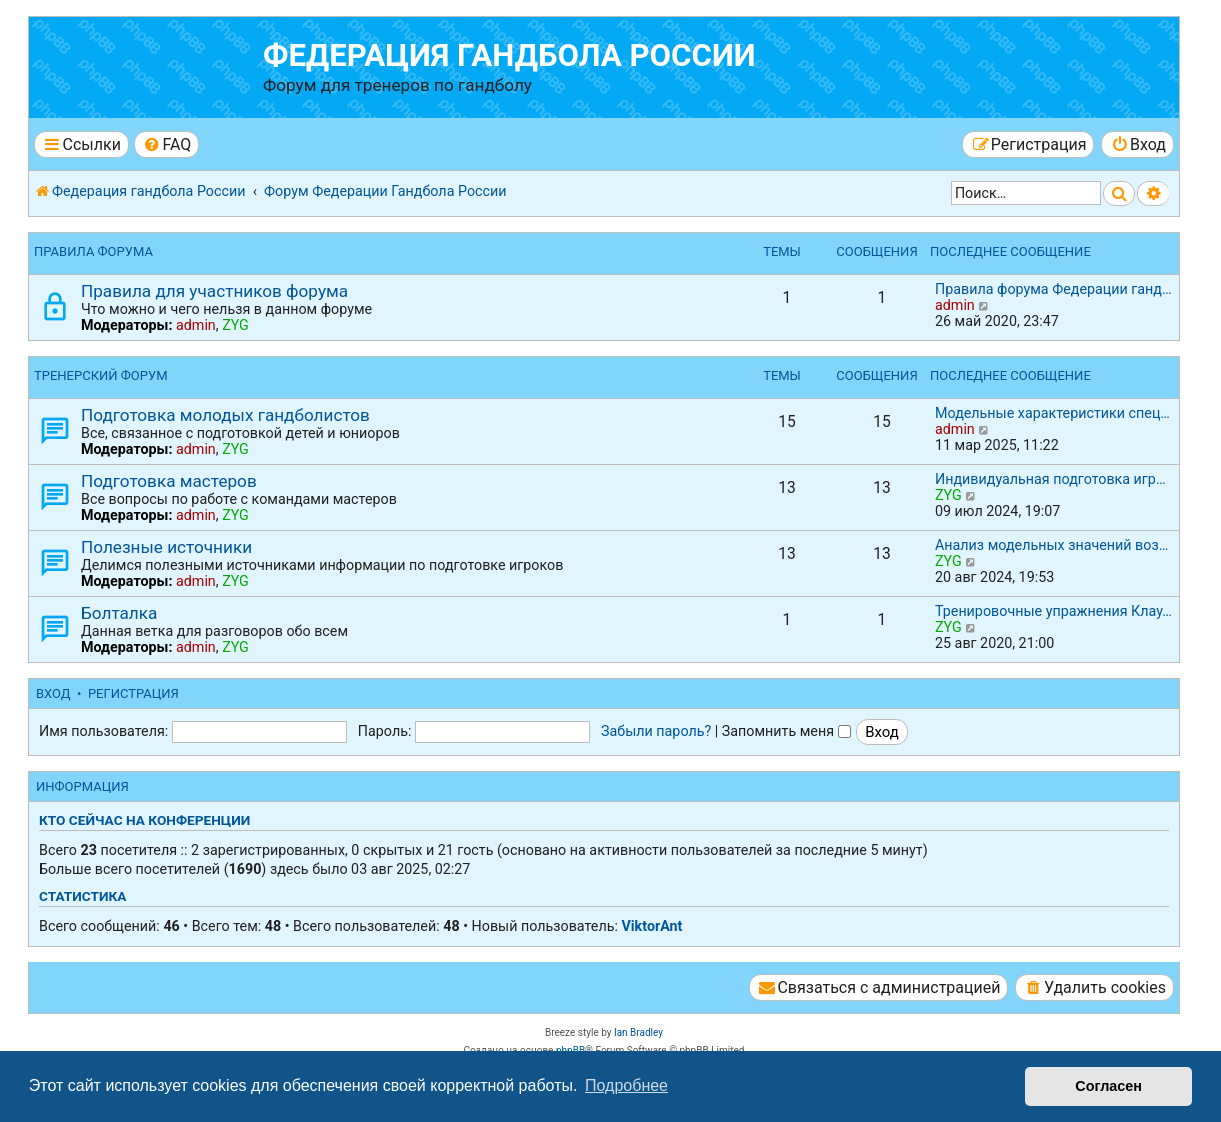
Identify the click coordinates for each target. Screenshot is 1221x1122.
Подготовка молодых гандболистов (225, 415)
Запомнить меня (786, 731)
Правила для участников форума (214, 291)
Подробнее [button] (626, 1085)
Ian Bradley (638, 1032)
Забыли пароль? (656, 731)
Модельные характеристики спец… (1052, 413)
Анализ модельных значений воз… (1051, 545)
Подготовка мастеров (169, 481)
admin (196, 325)
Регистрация (133, 693)
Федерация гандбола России (509, 55)
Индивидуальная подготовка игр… (1050, 479)
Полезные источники (166, 547)
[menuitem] (166, 144)
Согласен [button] (1108, 1086)
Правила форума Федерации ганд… (1053, 289)
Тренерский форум (101, 375)
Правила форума (93, 251)
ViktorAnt (651, 926)
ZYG (235, 325)
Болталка (119, 613)
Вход (53, 693)
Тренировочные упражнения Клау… (1053, 611)
